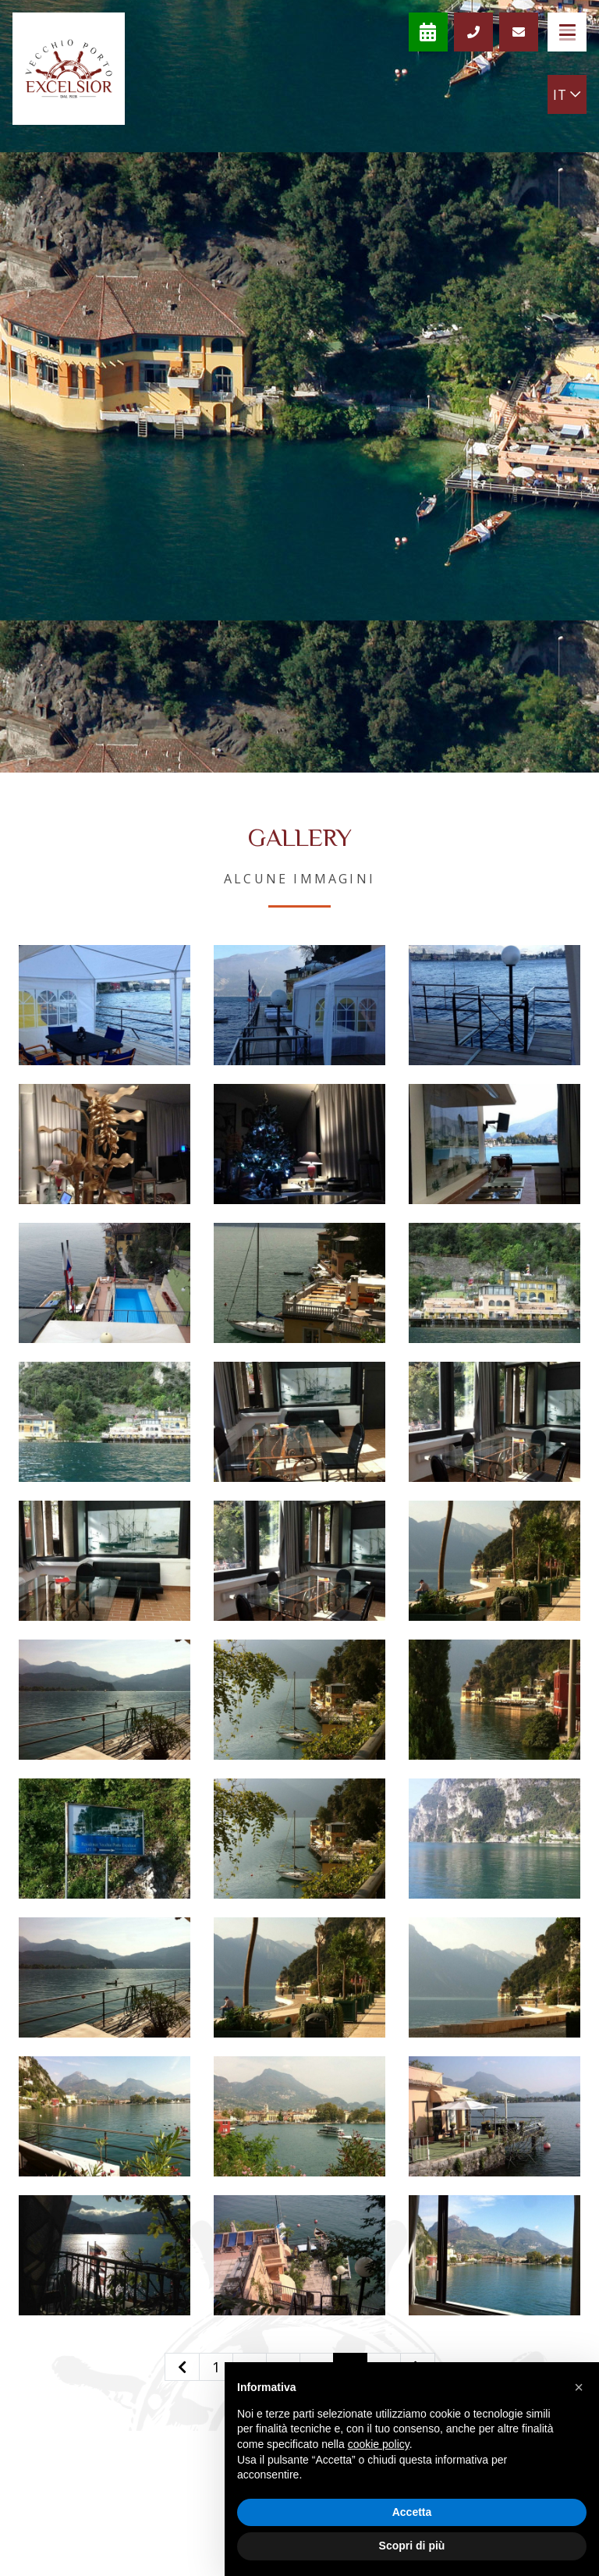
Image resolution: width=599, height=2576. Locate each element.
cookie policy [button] (378, 2444)
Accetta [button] (412, 2512)
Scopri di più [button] (412, 2545)
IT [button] (566, 94)
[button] (578, 2387)
